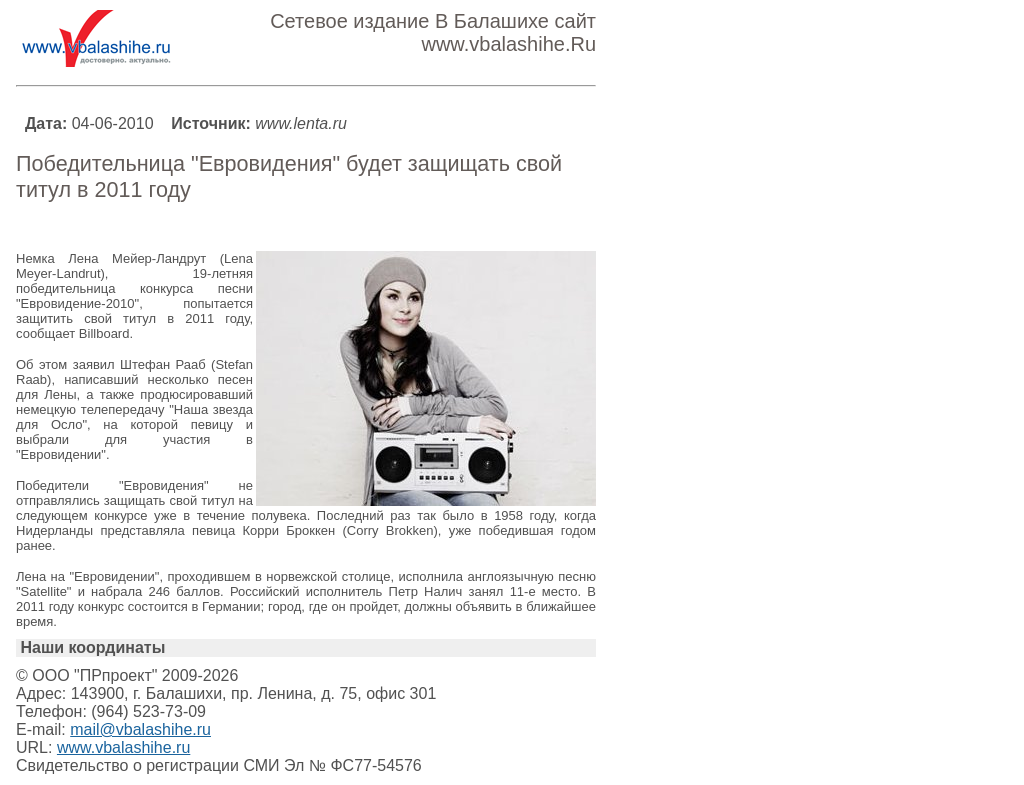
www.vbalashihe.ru (123, 747)
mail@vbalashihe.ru (140, 729)
